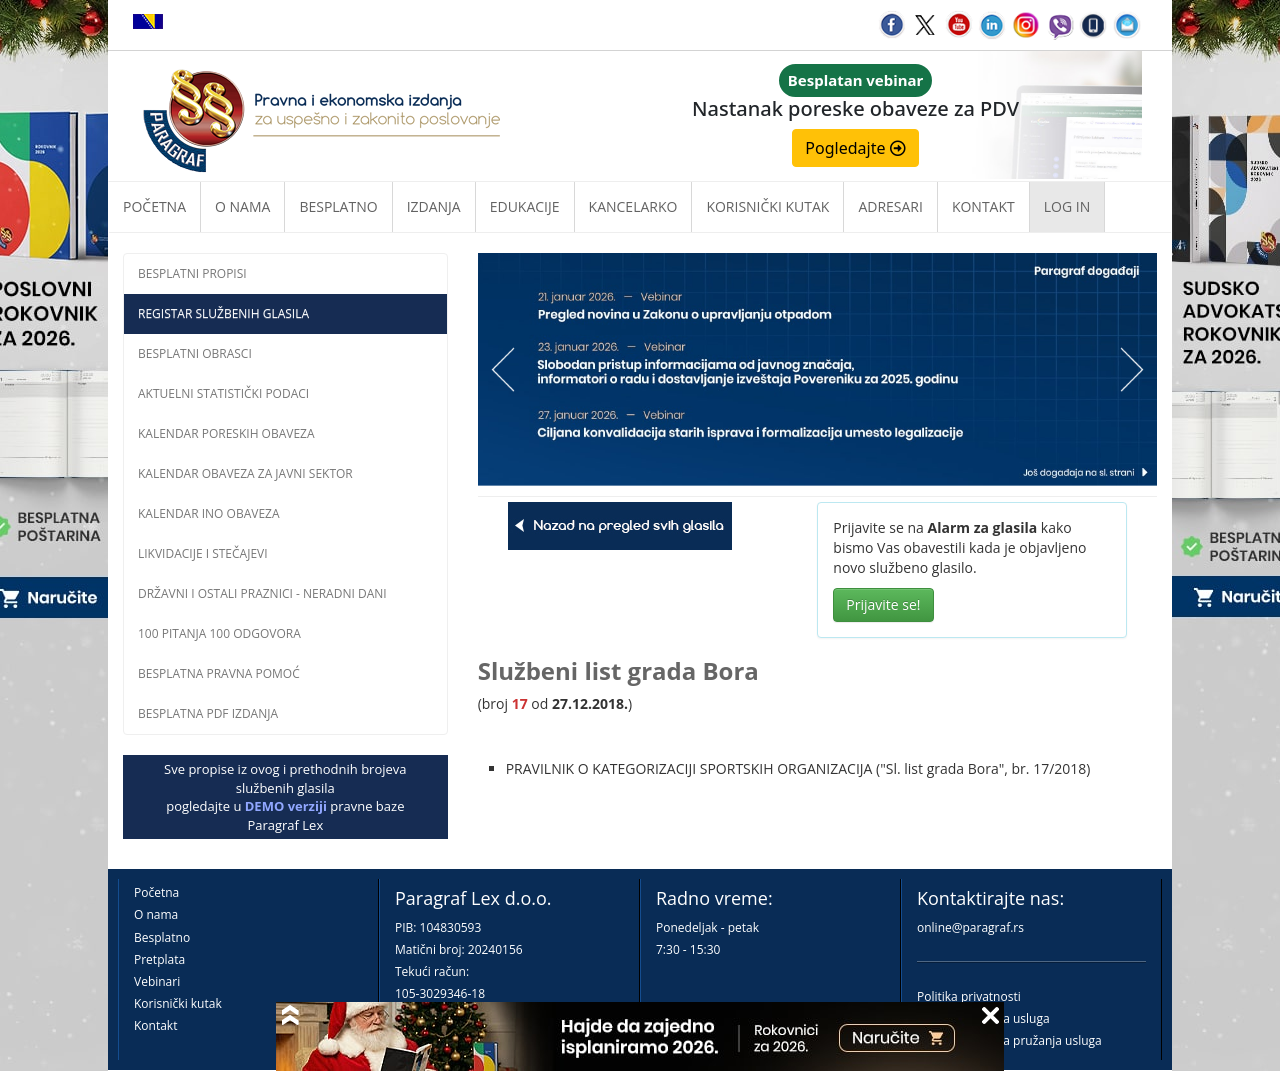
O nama (242, 206)
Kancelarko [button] (633, 206)
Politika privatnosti (969, 996)
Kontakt (155, 1025)
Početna (154, 206)
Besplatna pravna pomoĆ (219, 673)
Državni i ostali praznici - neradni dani (262, 593)
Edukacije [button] (525, 206)
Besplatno (338, 206)
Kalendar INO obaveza (209, 513)
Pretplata (159, 959)
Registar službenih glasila (223, 313)
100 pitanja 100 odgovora (219, 633)
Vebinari (157, 981)
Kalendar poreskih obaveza (226, 433)
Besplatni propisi (192, 273)
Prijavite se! (883, 604)
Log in (1067, 206)
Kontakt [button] (983, 206)
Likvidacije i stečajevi (203, 553)
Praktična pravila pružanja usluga (1009, 1040)
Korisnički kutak (178, 1003)
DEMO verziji (286, 806)
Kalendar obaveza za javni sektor (245, 473)
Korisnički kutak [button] (767, 206)
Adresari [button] (890, 206)
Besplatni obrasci (195, 353)
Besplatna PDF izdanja (208, 713)
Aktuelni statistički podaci (223, 393)
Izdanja (434, 206)
